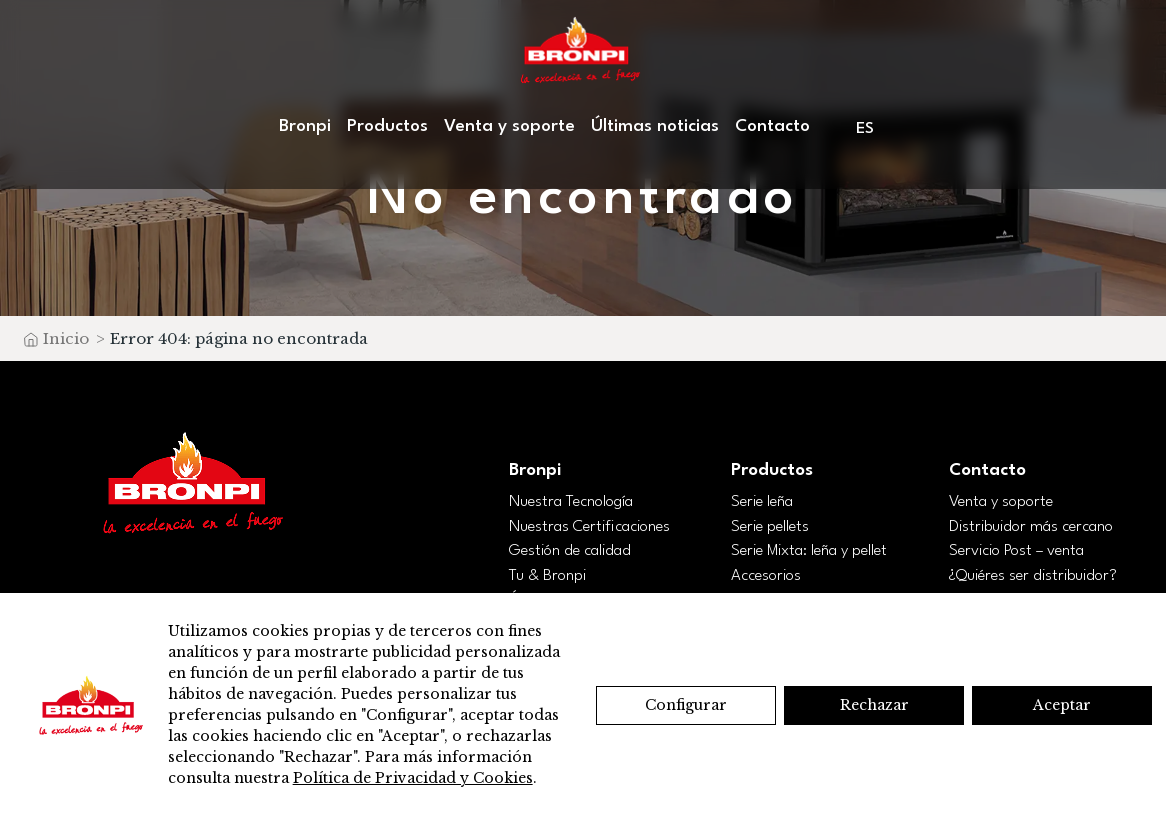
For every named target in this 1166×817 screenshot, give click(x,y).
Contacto (772, 126)
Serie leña (762, 502)
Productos (387, 126)
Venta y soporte (509, 126)
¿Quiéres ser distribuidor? (1033, 576)
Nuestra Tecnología (571, 502)
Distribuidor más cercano (1031, 527)
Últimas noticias (655, 126)
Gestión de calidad (570, 551)
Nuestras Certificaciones (589, 527)
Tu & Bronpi (547, 576)
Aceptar (1062, 705)
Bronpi (305, 126)
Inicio (66, 338)
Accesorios (766, 576)
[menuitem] (866, 128)
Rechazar (874, 705)
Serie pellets (770, 527)
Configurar (686, 705)
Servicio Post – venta (1016, 551)
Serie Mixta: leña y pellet (809, 551)
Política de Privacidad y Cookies (413, 778)
